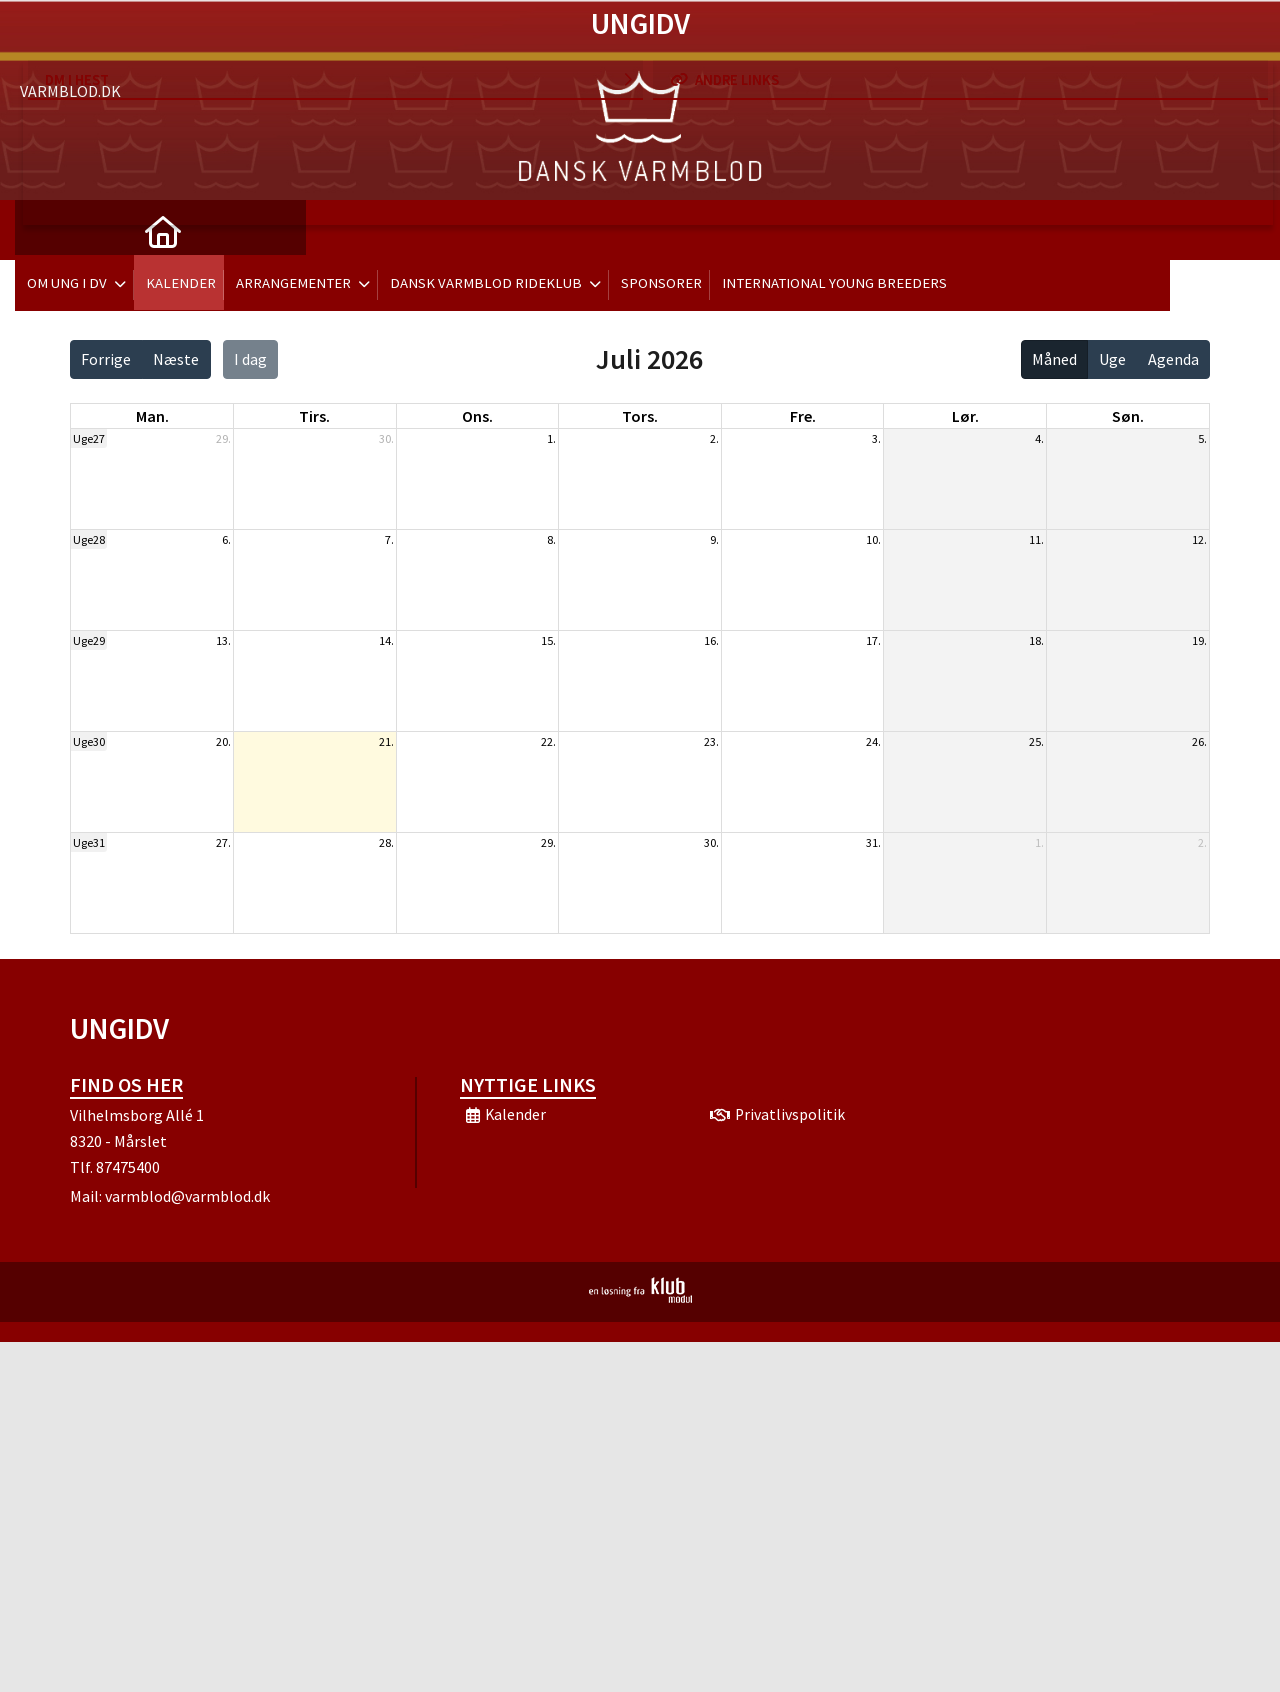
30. (386, 438)
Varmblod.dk (70, 40)
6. (226, 539)
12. (1199, 539)
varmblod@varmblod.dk (187, 1196)
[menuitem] (45, 230)
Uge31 (89, 842)
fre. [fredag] (803, 416)
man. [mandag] (152, 416)
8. (551, 539)
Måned (1054, 359)
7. (389, 539)
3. (876, 438)
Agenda (1173, 359)
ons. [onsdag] (477, 416)
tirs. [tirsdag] (314, 416)
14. (386, 640)
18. (1036, 640)
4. (1039, 438)
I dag (250, 359)
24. (873, 741)
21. (386, 741)
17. (873, 640)
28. (386, 842)
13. (223, 640)
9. (714, 539)
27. (223, 842)
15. (548, 640)
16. (711, 640)
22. (548, 741)
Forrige (106, 359)
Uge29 (89, 640)
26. (1199, 741)
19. (1199, 640)
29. (223, 438)
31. (873, 842)
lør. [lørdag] (965, 416)
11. (1036, 539)
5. (1202, 438)
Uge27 (89, 438)
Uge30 (89, 741)
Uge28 (89, 539)
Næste (176, 359)
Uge (1112, 359)
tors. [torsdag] (640, 416)
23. (711, 741)
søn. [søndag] (1128, 416)
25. (1036, 741)
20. (223, 741)
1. (551, 438)
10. (873, 539)
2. (714, 438)
